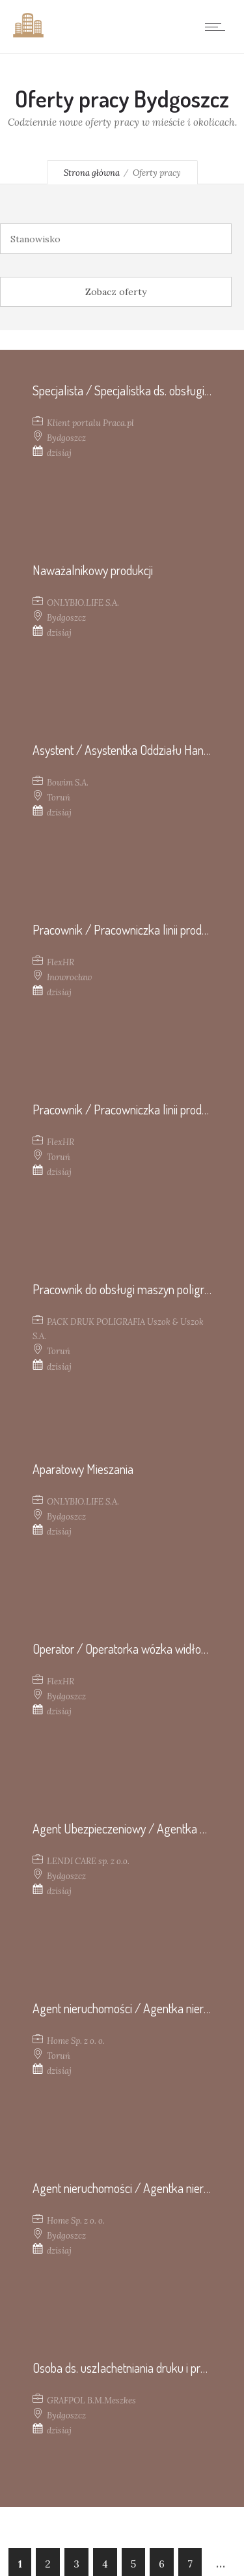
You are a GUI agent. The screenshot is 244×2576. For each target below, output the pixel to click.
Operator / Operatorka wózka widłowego (130, 1648)
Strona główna (92, 172)
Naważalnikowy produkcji (93, 569)
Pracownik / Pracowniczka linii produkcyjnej (136, 929)
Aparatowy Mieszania (83, 1468)
